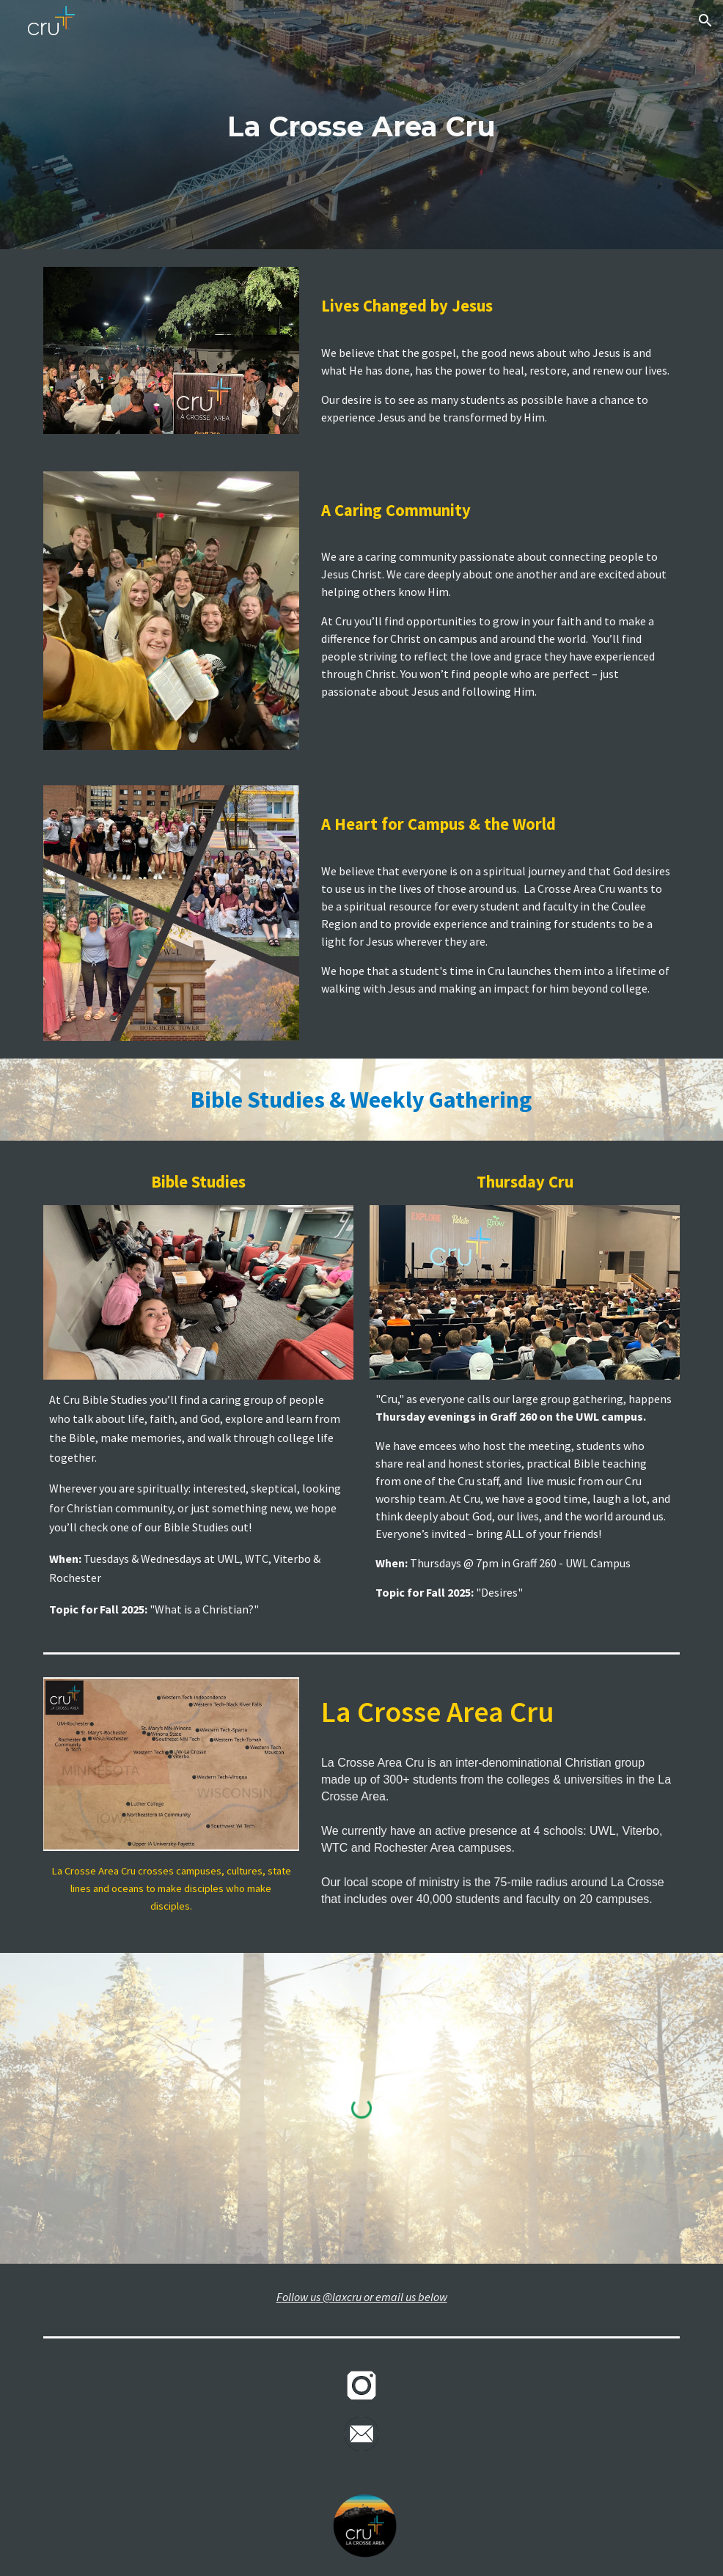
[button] (705, 20)
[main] (361, 125)
